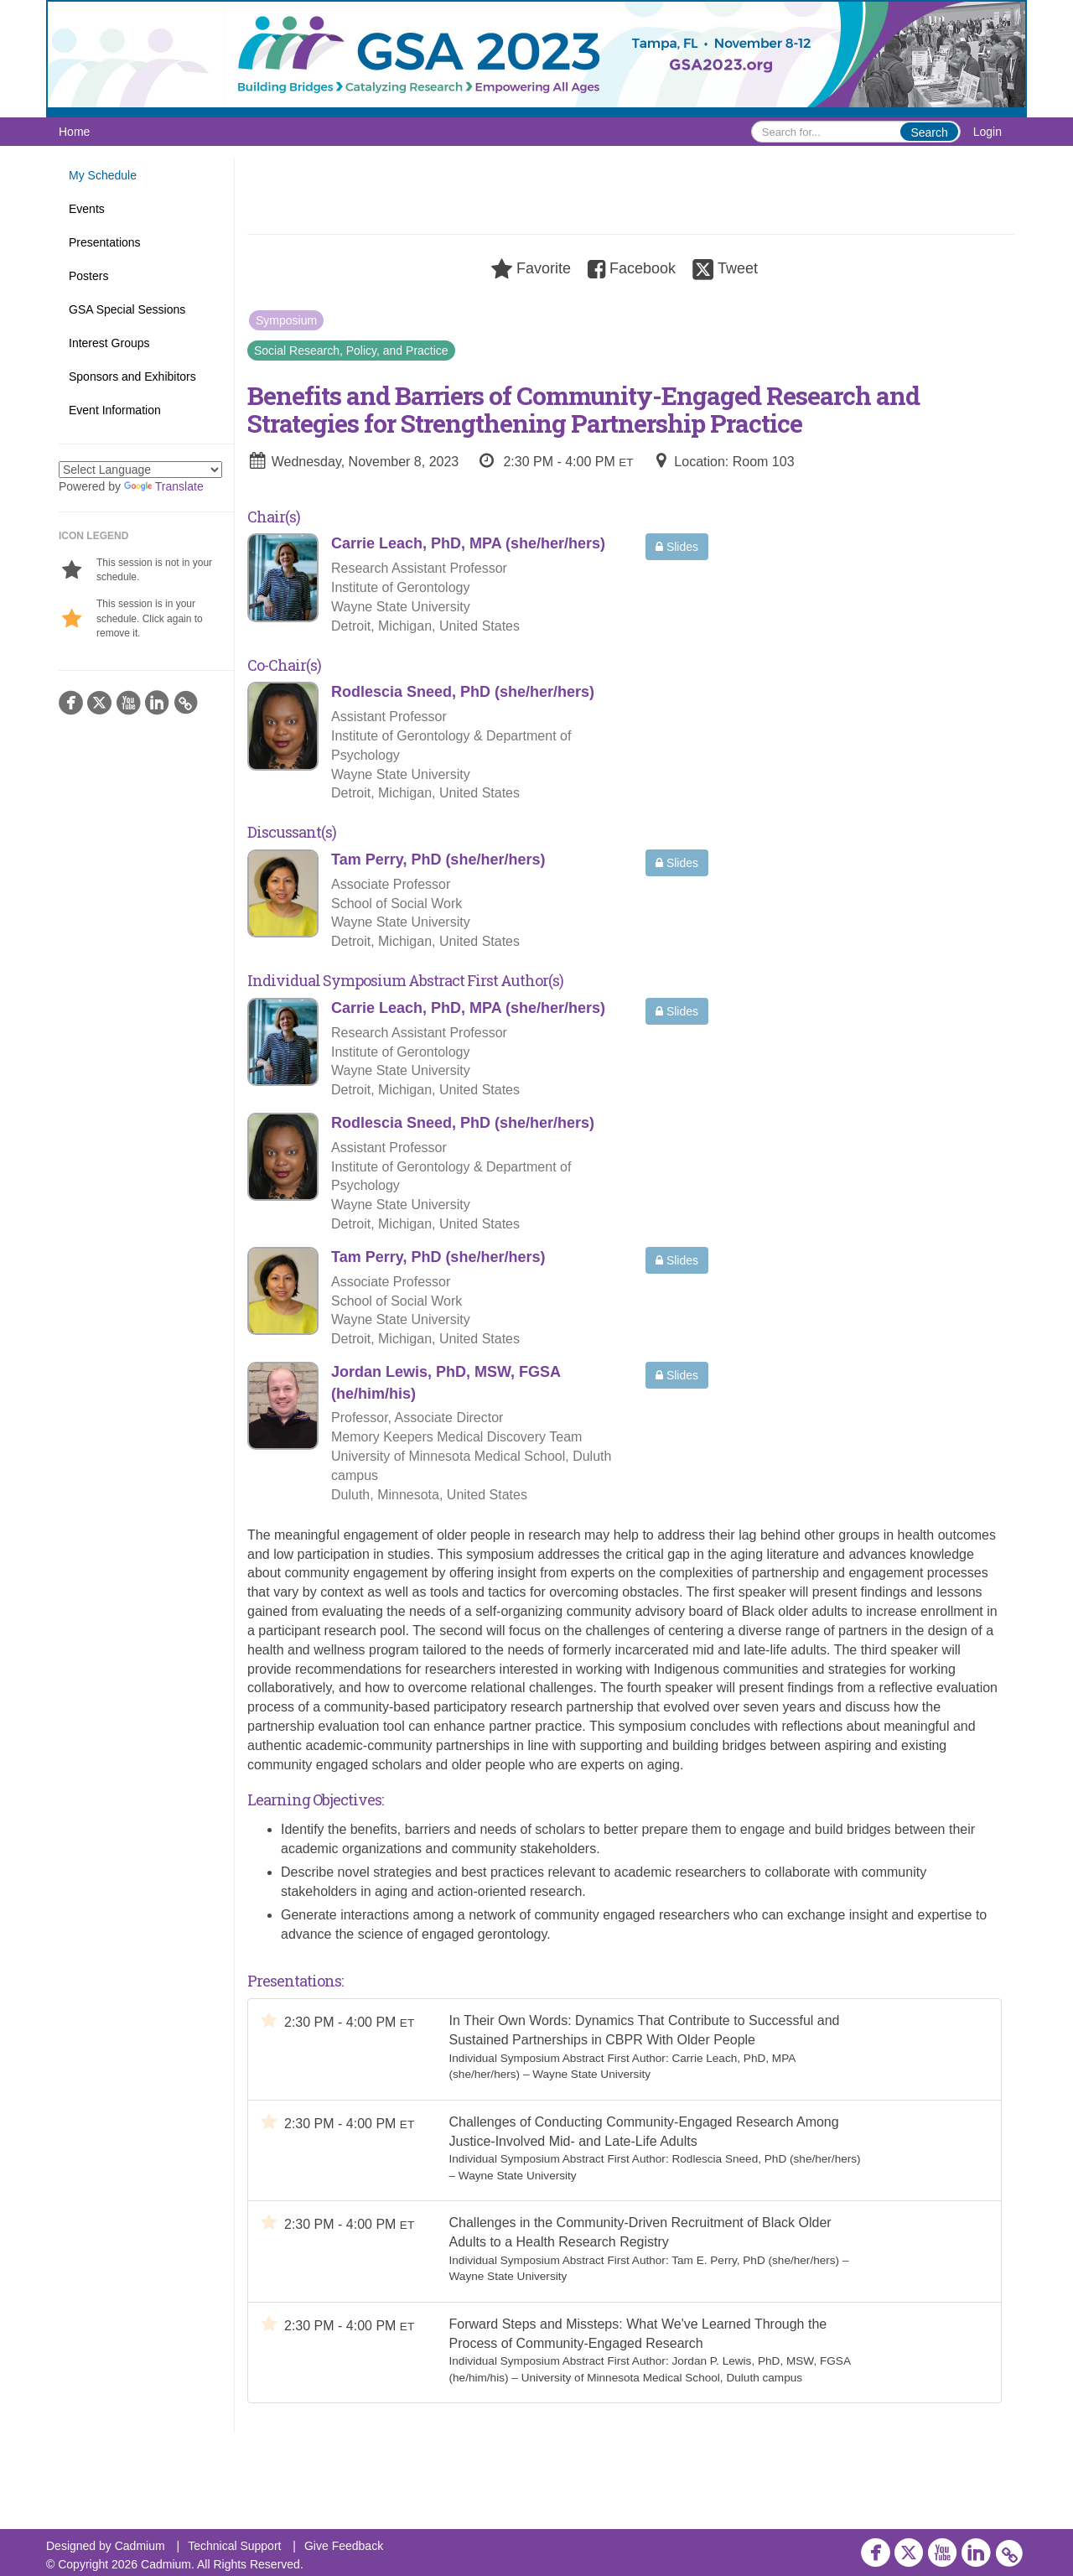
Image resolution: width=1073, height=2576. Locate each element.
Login (987, 131)
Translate (164, 486)
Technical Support (234, 2546)
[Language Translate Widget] (140, 469)
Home (74, 131)
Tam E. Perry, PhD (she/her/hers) (755, 2260)
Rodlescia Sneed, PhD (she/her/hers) (765, 2159)
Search (928, 132)
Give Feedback (343, 2546)
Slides (677, 546)
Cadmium (140, 2546)
